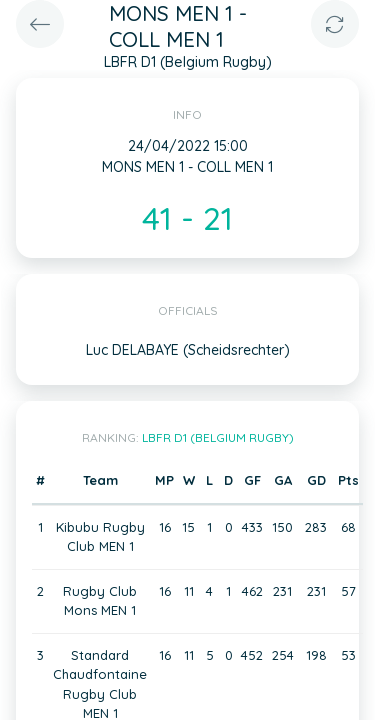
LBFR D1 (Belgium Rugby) (218, 437)
